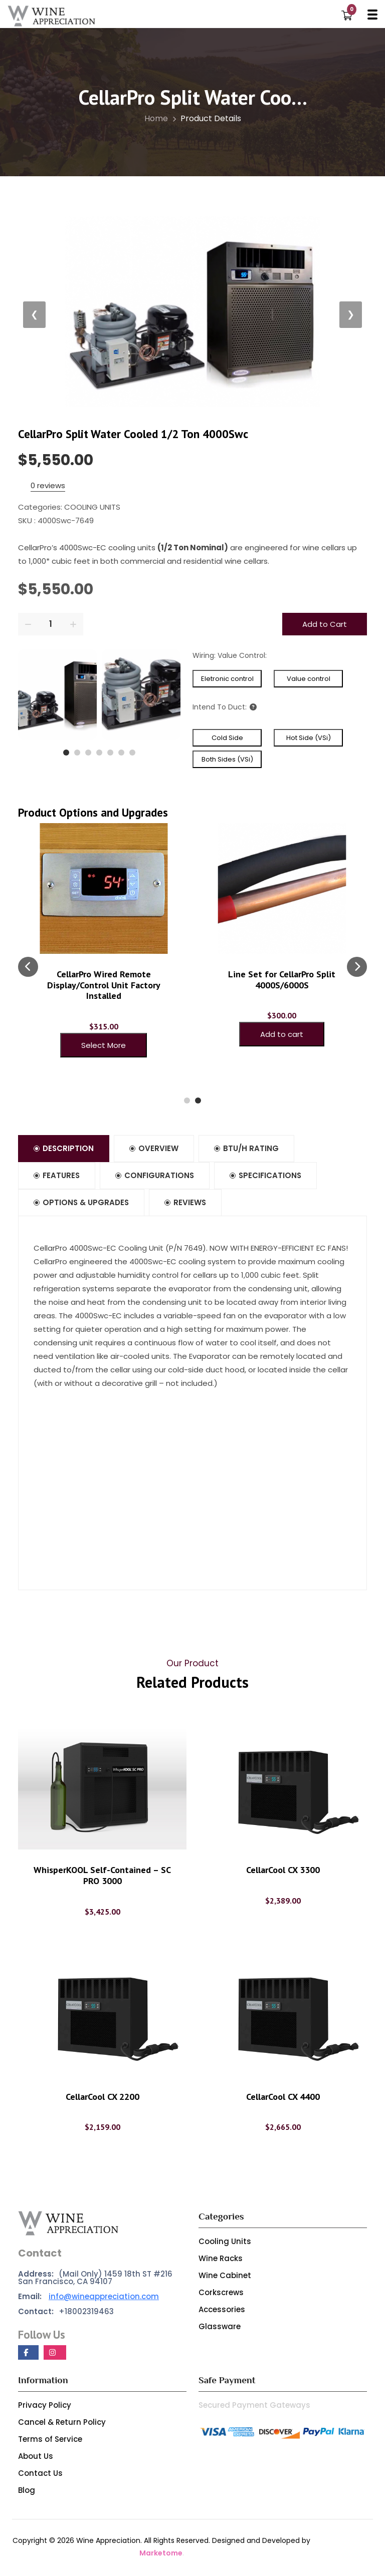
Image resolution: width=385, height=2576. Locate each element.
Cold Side (227, 738)
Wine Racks (221, 2260)
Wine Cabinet (225, 2277)
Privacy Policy (44, 2406)
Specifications (267, 1176)
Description (64, 1149)
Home (160, 118)
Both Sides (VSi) (227, 759)
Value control (308, 678)
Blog (26, 2491)
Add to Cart (324, 624)
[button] (66, 752)
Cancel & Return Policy (62, 2423)
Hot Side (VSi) (308, 738)
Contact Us (40, 2474)
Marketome (160, 2554)
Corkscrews (221, 2294)
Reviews (186, 1204)
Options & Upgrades (82, 1204)
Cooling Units (225, 2243)
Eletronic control (227, 678)
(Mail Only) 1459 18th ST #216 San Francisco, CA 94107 (95, 2279)
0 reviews (48, 485)
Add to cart (281, 1034)
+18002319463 (66, 2313)
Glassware (220, 2328)
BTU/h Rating (247, 1149)
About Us (35, 2457)
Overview (154, 1149)
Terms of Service (50, 2440)
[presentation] (28, 967)
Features (57, 1176)
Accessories (222, 2311)
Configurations (155, 1176)
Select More (103, 1045)
